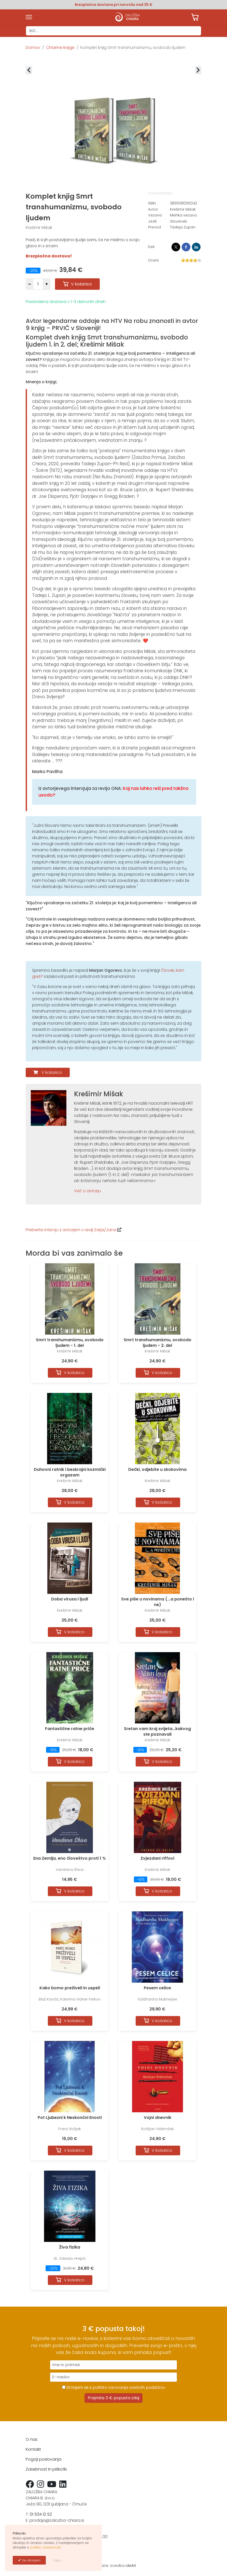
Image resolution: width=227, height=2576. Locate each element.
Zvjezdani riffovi (157, 1858)
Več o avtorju (87, 1191)
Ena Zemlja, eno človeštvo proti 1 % (69, 1858)
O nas (31, 2439)
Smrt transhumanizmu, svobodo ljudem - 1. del (70, 1342)
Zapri (57, 2560)
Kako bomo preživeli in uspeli (69, 1988)
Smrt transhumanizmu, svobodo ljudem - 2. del (157, 1342)
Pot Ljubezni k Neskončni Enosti (70, 2117)
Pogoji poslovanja (43, 2459)
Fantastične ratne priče (69, 1729)
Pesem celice (157, 1988)
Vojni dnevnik (157, 2117)
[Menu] (29, 17)
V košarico (51, 1072)
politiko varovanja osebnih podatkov (129, 2387)
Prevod (154, 227)
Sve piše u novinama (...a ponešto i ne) (157, 1602)
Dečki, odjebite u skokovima (157, 1469)
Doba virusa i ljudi (69, 1599)
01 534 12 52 (41, 2514)
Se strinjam (30, 2560)
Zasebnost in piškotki (46, 2469)
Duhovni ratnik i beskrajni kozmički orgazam (70, 1472)
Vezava (155, 215)
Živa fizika (69, 2247)
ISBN (152, 203)
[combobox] (113, 31)
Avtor (153, 209)
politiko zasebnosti (45, 2547)
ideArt (131, 2565)
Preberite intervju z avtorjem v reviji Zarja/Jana (71, 1230)
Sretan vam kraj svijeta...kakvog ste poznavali (157, 1731)
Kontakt (33, 2449)
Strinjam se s (113, 2387)
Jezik (152, 221)
